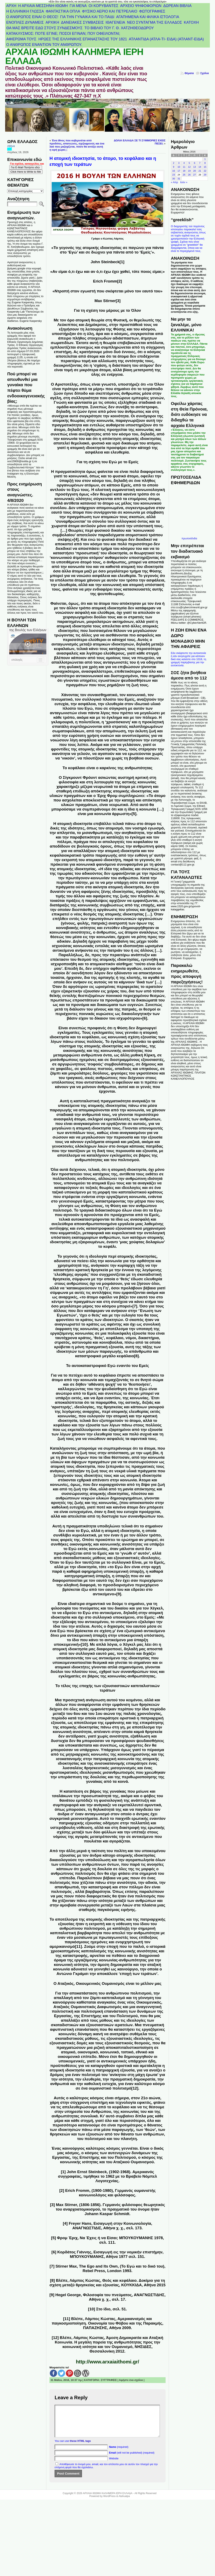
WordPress (109, 2502)
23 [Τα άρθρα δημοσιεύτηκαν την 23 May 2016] (173, 174)
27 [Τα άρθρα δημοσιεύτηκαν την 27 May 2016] (194, 174)
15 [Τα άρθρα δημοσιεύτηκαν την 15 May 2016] (205, 167)
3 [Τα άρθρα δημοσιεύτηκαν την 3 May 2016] (178, 163)
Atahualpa (124, 2502)
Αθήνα (11, 146)
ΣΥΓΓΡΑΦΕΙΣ (109, 2380)
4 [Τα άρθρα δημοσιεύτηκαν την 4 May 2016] (184, 163)
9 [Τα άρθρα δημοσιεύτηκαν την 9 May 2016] (173, 167)
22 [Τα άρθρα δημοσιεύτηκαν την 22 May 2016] (205, 171)
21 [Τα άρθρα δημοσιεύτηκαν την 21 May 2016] (200, 171)
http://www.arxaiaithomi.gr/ (107, 2361)
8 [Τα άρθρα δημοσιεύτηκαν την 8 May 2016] (205, 163)
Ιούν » (183, 182)
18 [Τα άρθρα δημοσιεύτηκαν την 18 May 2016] (184, 171)
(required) (118, 2453)
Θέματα (189, 73)
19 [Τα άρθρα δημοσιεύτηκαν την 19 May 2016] (189, 171)
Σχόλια (204, 73)
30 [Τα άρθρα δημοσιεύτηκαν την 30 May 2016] (173, 178)
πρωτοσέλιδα (189, 538)
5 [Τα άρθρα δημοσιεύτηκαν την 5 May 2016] (189, 163)
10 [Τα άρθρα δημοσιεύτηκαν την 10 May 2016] (179, 167)
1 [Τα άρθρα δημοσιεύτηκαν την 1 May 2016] (205, 159)
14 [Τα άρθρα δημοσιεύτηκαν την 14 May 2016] (200, 167)
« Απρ (174, 182)
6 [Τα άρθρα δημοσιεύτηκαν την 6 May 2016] (194, 163)
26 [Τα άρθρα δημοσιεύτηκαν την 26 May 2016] (189, 174)
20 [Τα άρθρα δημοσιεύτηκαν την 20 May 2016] (194, 171)
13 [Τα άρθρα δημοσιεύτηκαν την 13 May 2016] (194, 167)
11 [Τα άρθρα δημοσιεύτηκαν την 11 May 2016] (184, 167)
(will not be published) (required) (131, 2458)
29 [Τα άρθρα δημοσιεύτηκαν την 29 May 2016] (205, 174)
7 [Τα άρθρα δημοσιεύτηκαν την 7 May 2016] (199, 163)
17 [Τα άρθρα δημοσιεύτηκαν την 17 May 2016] (179, 171)
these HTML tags (80, 2447)
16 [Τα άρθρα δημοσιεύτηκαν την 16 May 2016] (173, 171)
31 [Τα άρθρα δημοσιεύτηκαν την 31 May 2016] (179, 178)
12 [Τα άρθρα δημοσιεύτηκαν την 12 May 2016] (189, 167)
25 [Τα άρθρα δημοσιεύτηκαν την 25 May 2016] (184, 174)
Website (113, 2464)
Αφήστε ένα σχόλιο (131, 2380)
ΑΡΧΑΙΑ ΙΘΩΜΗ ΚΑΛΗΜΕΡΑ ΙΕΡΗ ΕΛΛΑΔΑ (74, 56)
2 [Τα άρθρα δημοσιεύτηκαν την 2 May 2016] (173, 163)
